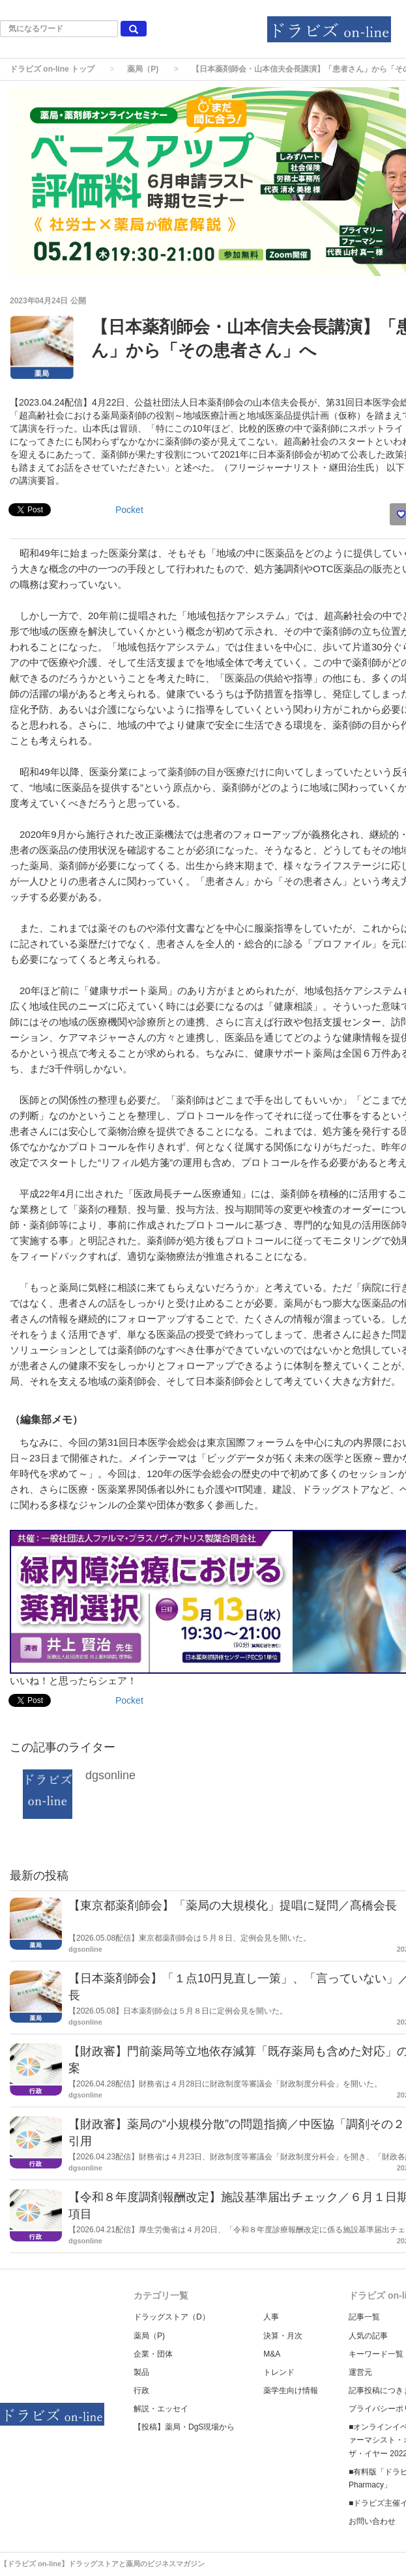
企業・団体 (153, 2354)
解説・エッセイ (161, 2408)
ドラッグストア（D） (172, 2316)
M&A (271, 2354)
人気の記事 (368, 2335)
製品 (141, 2372)
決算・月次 (282, 2335)
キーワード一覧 (376, 2354)
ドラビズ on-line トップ (52, 69)
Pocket (129, 510)
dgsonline (110, 1775)
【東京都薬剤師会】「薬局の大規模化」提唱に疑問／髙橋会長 (232, 1905)
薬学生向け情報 (290, 2390)
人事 (271, 2316)
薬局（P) (142, 69)
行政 (141, 2390)
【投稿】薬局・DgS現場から (184, 2426)
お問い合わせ (372, 2521)
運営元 (360, 2372)
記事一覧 (364, 2316)
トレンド (279, 2372)
